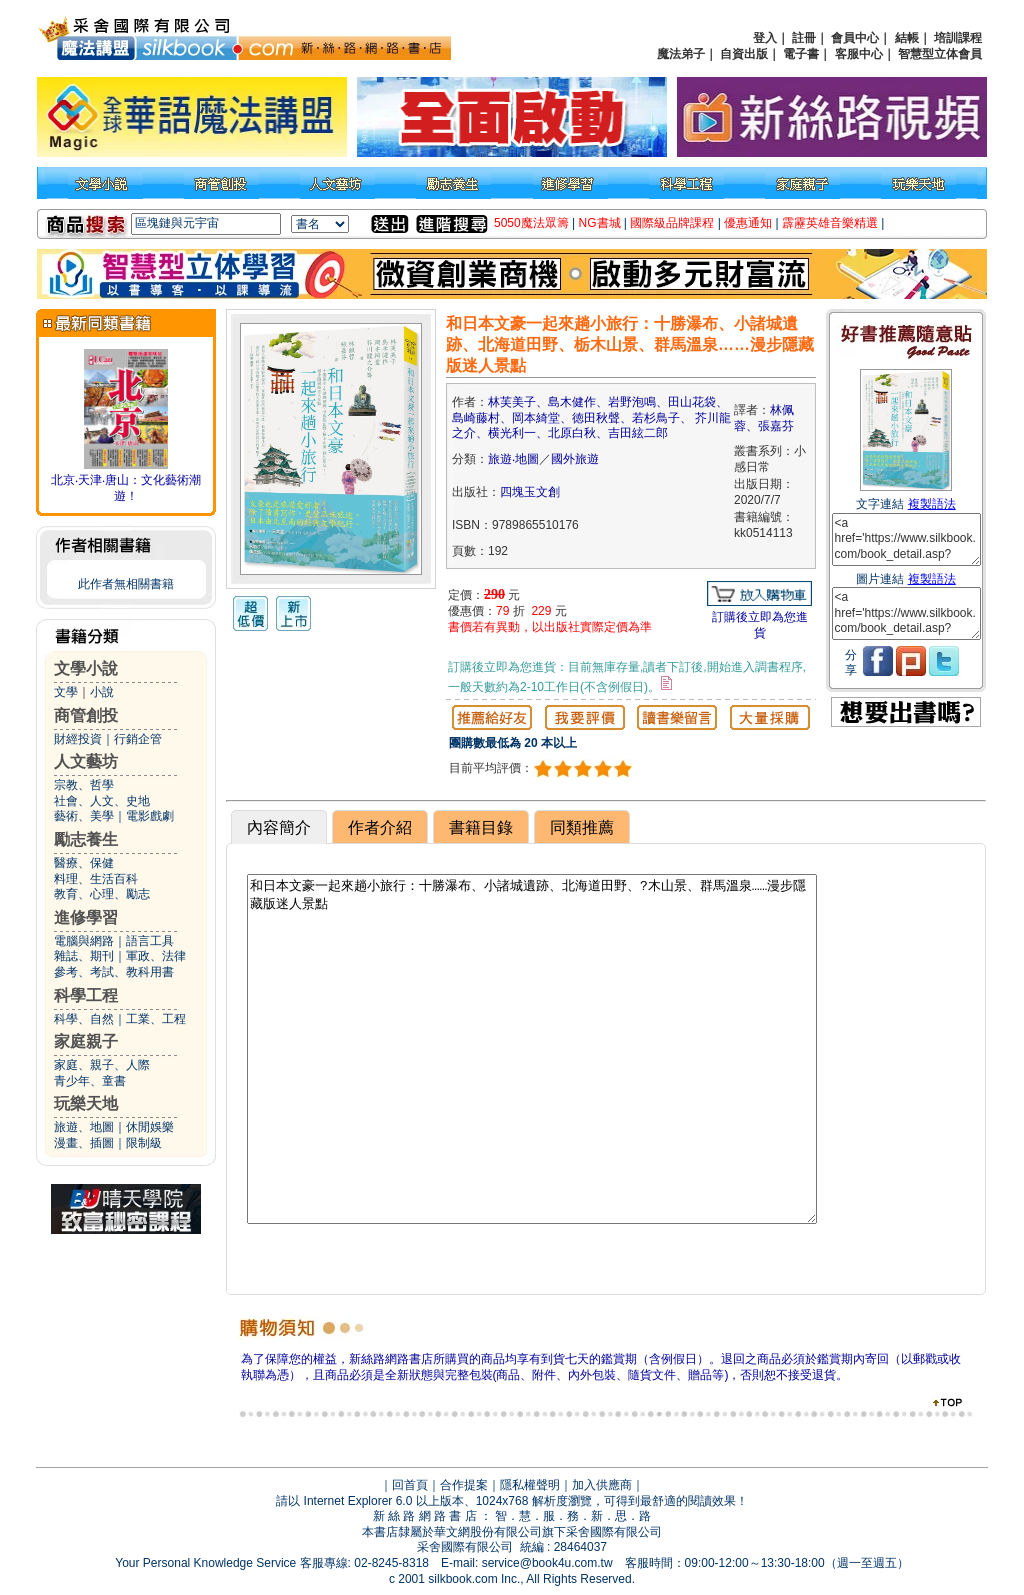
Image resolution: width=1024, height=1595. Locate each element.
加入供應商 (602, 1485)
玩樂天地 (86, 1103)
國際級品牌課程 (672, 223)
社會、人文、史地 (102, 801)
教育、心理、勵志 (102, 894)
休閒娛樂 (150, 1127)
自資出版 (744, 54)
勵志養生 (86, 839)
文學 (66, 692)
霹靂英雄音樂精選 (830, 223)
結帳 (907, 38)
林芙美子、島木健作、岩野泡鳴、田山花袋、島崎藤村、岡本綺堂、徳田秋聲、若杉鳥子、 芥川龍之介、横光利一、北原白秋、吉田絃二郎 (591, 417)
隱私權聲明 (530, 1485)
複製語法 (932, 504)
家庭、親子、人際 (102, 1065)
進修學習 (86, 917)
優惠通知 (748, 223)
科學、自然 (84, 1019)
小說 (102, 692)
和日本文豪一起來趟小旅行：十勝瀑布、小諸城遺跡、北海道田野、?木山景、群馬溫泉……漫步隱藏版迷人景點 (532, 1049)
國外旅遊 (575, 459)
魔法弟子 (681, 54)
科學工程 (86, 995)
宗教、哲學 (84, 785)
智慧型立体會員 (940, 54)
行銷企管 (138, 739)
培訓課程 (958, 38)
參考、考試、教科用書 (114, 972)
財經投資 (78, 739)
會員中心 (855, 38)
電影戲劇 (150, 816)
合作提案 (464, 1485)
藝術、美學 (84, 816)
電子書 (801, 54)
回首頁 (410, 1485)
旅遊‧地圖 (513, 459)
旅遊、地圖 (84, 1127)
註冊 (804, 38)
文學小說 (86, 668)
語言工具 (150, 941)
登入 (765, 38)
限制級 (144, 1143)
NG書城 (600, 223)
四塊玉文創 (530, 492)
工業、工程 (156, 1019)
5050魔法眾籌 (531, 223)
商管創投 (86, 715)
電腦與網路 (84, 941)
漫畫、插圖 (84, 1143)
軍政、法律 (156, 956)
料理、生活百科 (96, 879)
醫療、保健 (84, 863)
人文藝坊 (86, 761)
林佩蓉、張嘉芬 (764, 418)
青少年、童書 (90, 1081)
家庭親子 (86, 1041)
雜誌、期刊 (84, 956)
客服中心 (859, 54)
